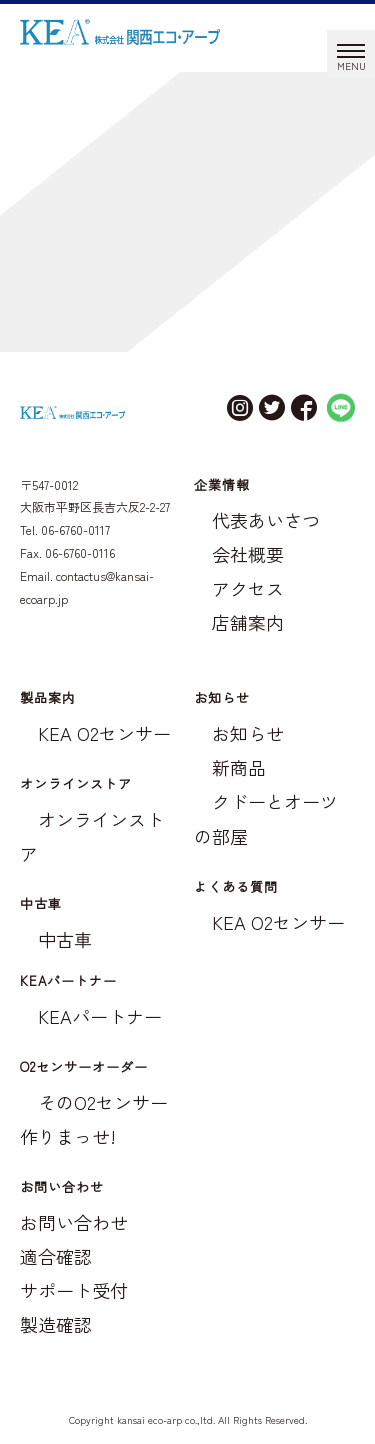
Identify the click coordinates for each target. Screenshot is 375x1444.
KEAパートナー (100, 1016)
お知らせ (248, 733)
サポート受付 (74, 1290)
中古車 (65, 939)
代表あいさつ (266, 520)
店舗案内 (248, 622)
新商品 (239, 767)
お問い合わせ (74, 1222)
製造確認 (56, 1324)
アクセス (248, 588)
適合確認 (56, 1256)
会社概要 (248, 554)
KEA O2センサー (104, 733)
